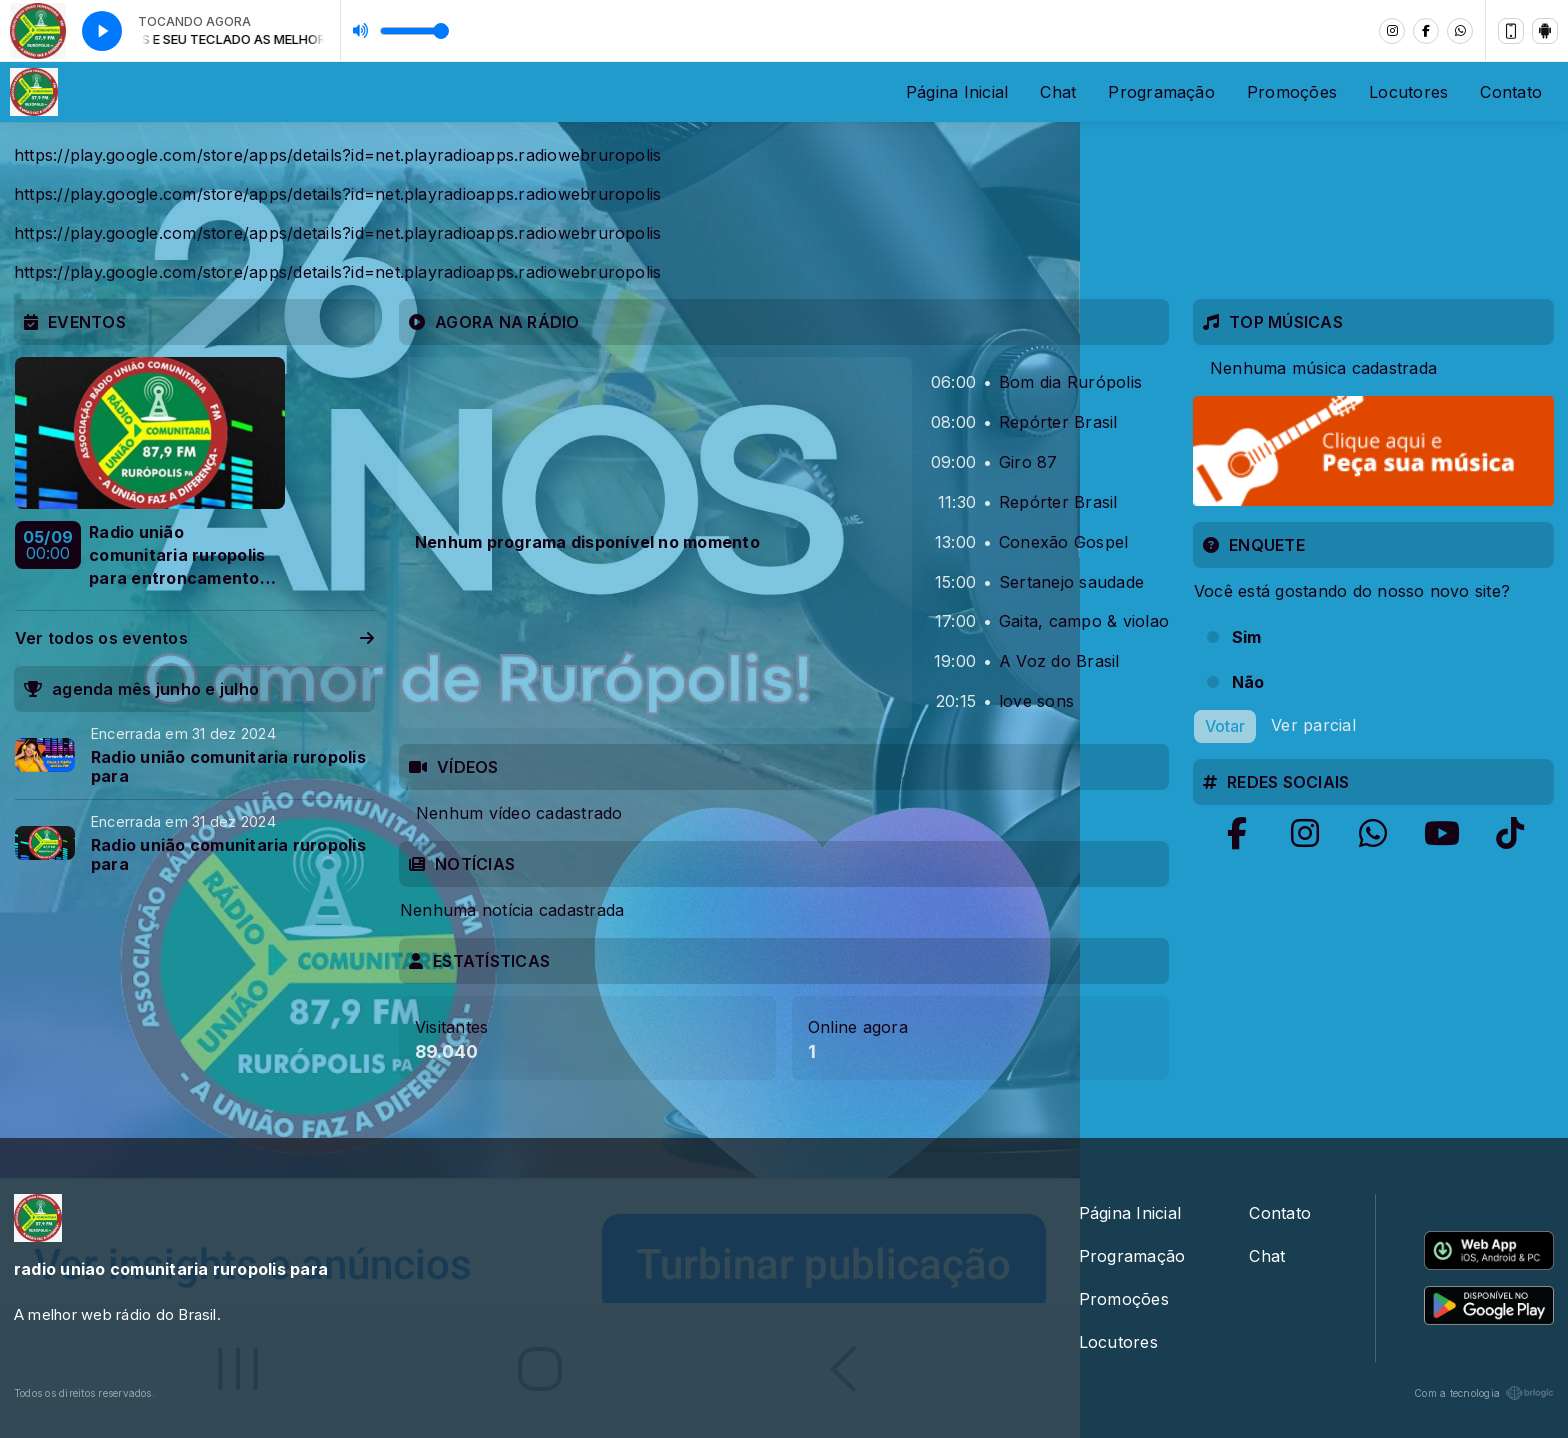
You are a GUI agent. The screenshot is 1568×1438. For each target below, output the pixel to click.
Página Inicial (957, 92)
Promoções (1292, 92)
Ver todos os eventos (194, 638)
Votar (1225, 726)
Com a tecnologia (1484, 1393)
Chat (1058, 92)
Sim (1247, 637)
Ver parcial (1313, 725)
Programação (1161, 92)
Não (1248, 682)
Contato (1511, 92)
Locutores (1408, 92)
